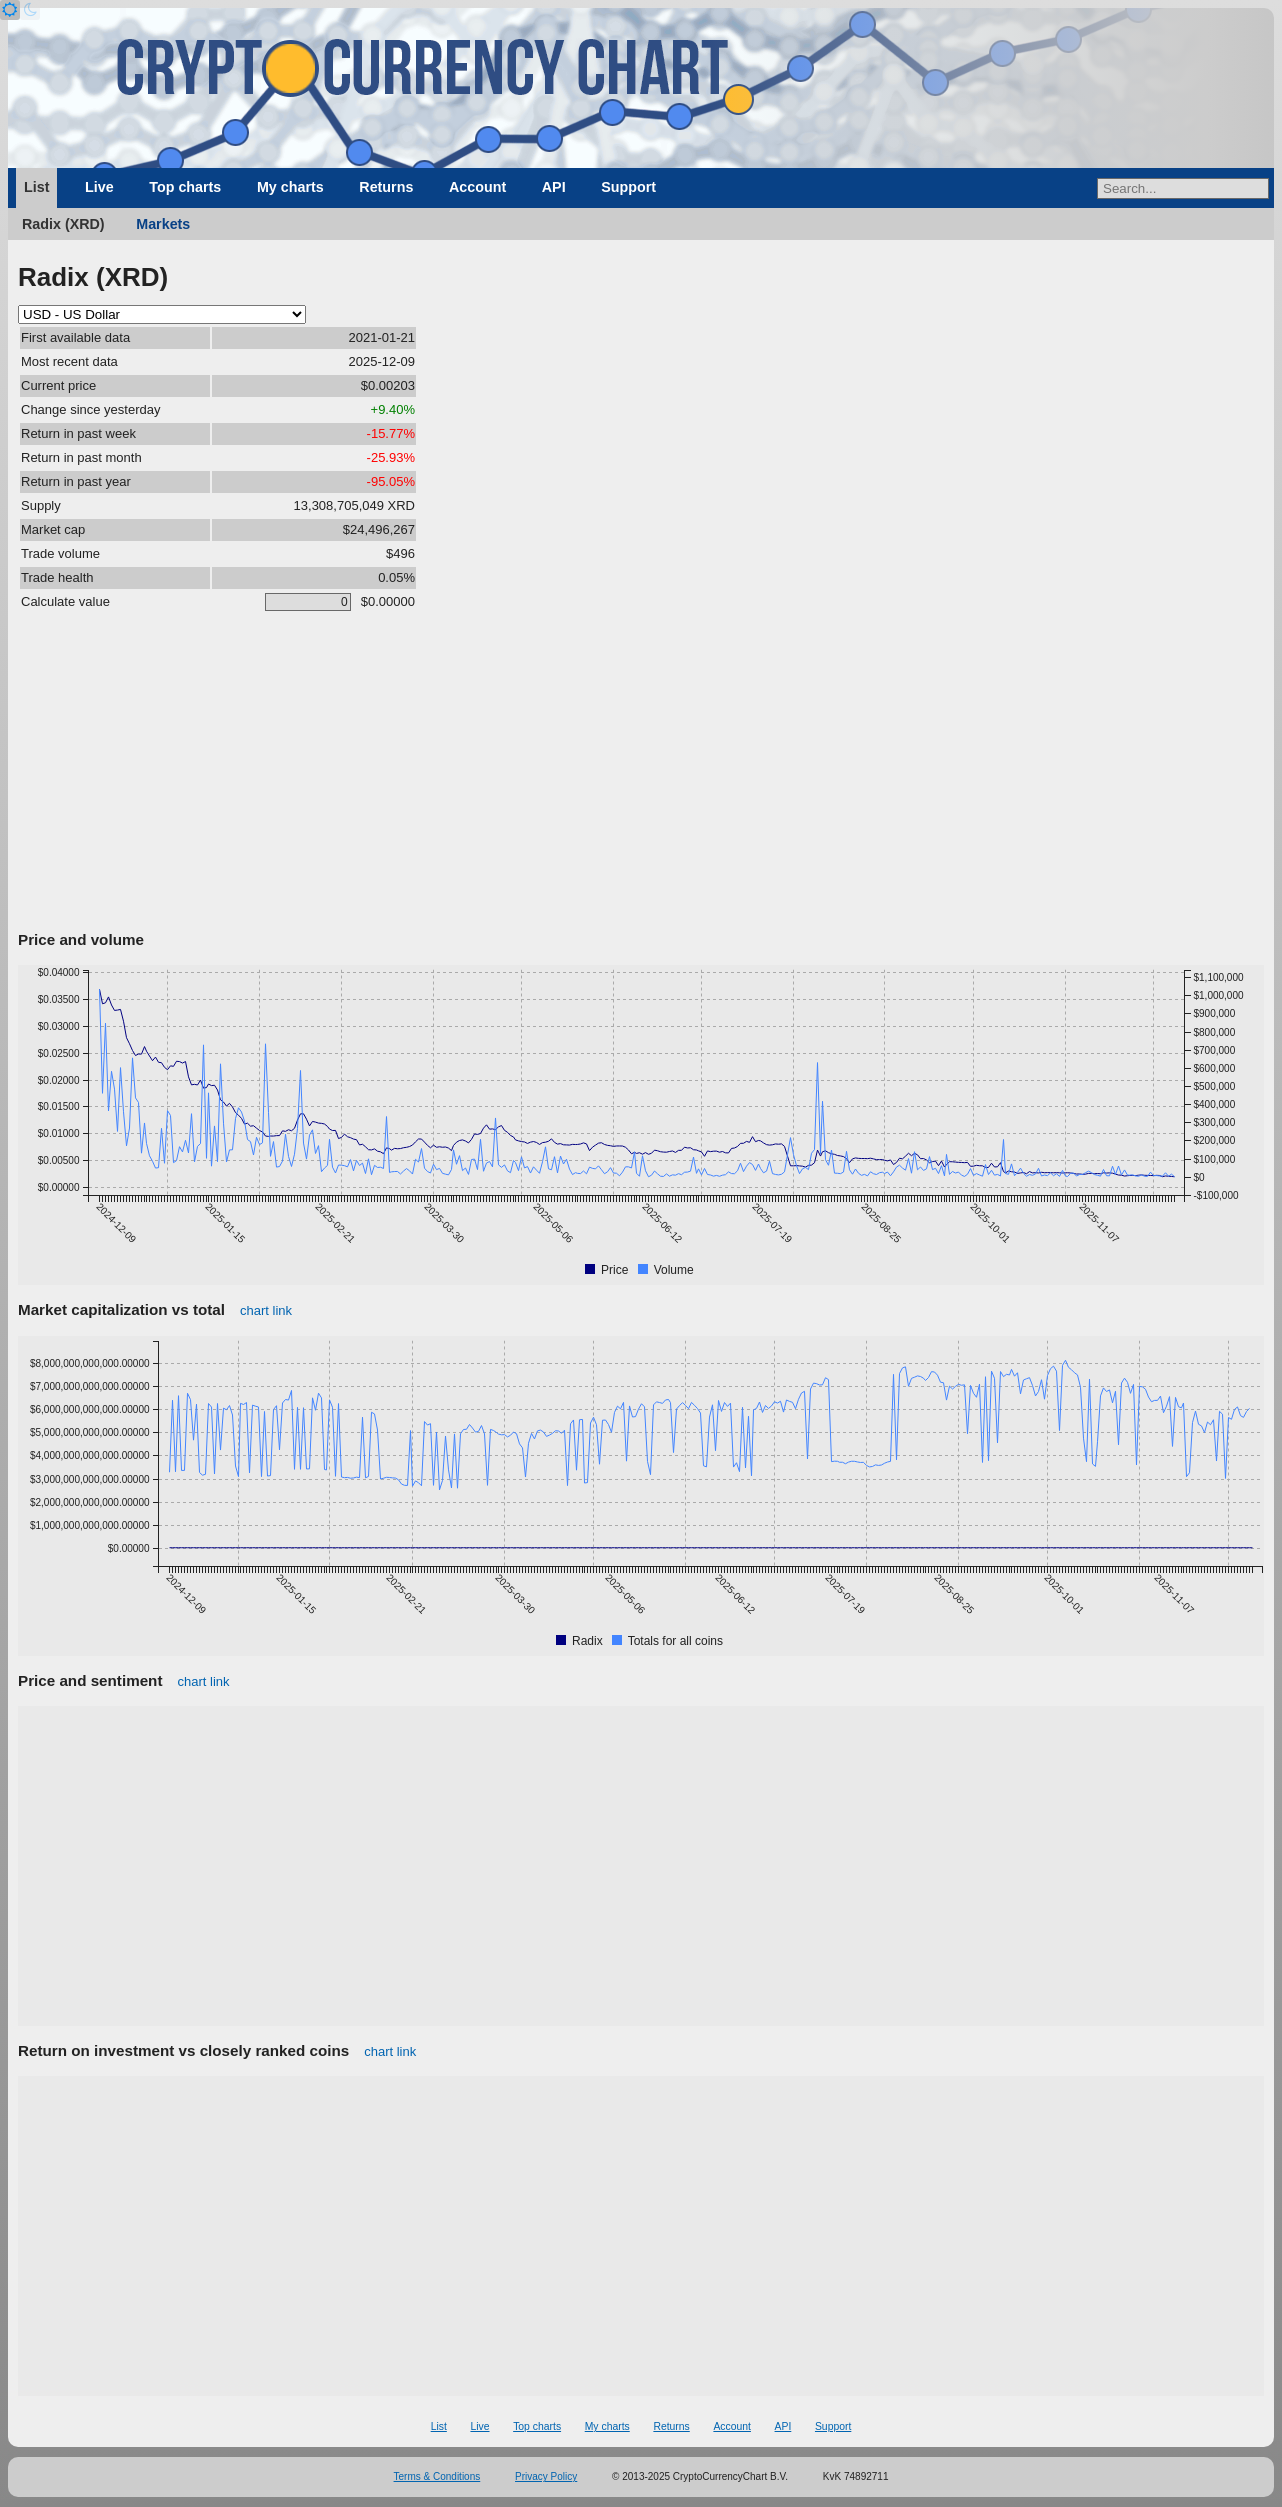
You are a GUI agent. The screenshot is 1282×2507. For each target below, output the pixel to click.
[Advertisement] (641, 775)
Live (99, 187)
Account (477, 187)
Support (628, 187)
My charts (290, 187)
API (554, 187)
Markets (163, 224)
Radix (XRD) (63, 224)
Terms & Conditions (437, 2476)
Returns (386, 187)
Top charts (185, 187)
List (36, 187)
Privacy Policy (546, 2476)
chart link (266, 1310)
